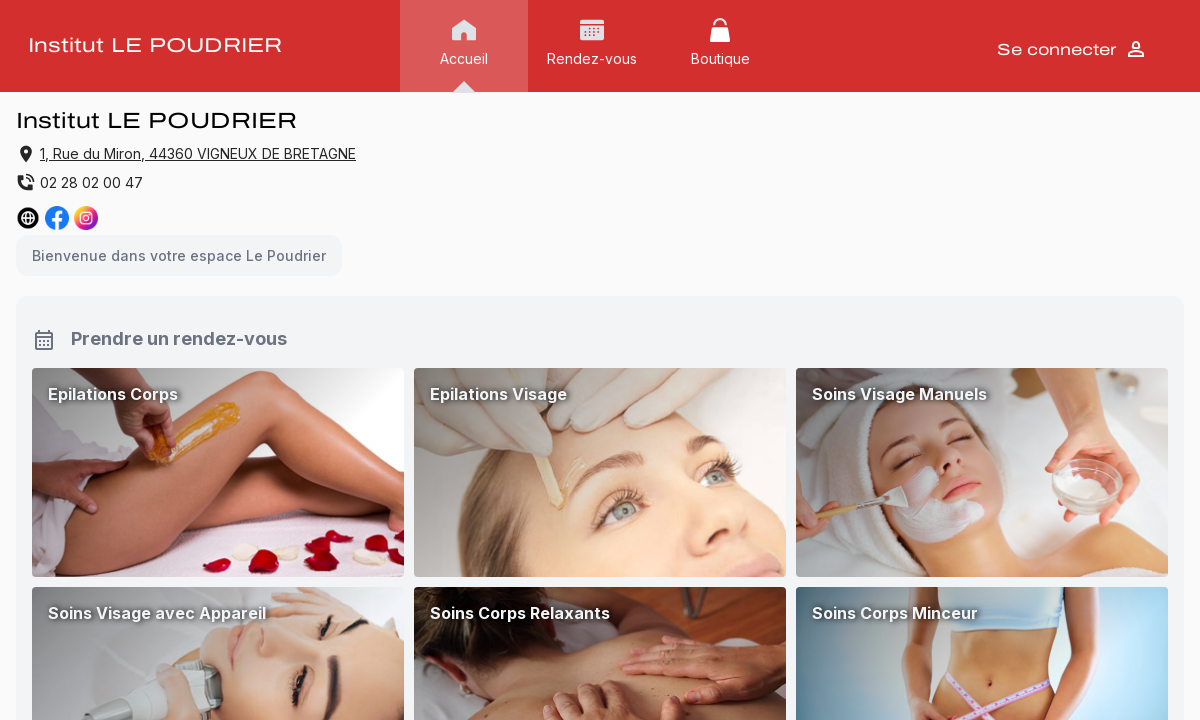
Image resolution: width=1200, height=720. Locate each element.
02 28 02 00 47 (79, 182)
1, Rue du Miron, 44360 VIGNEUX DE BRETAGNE (198, 153)
